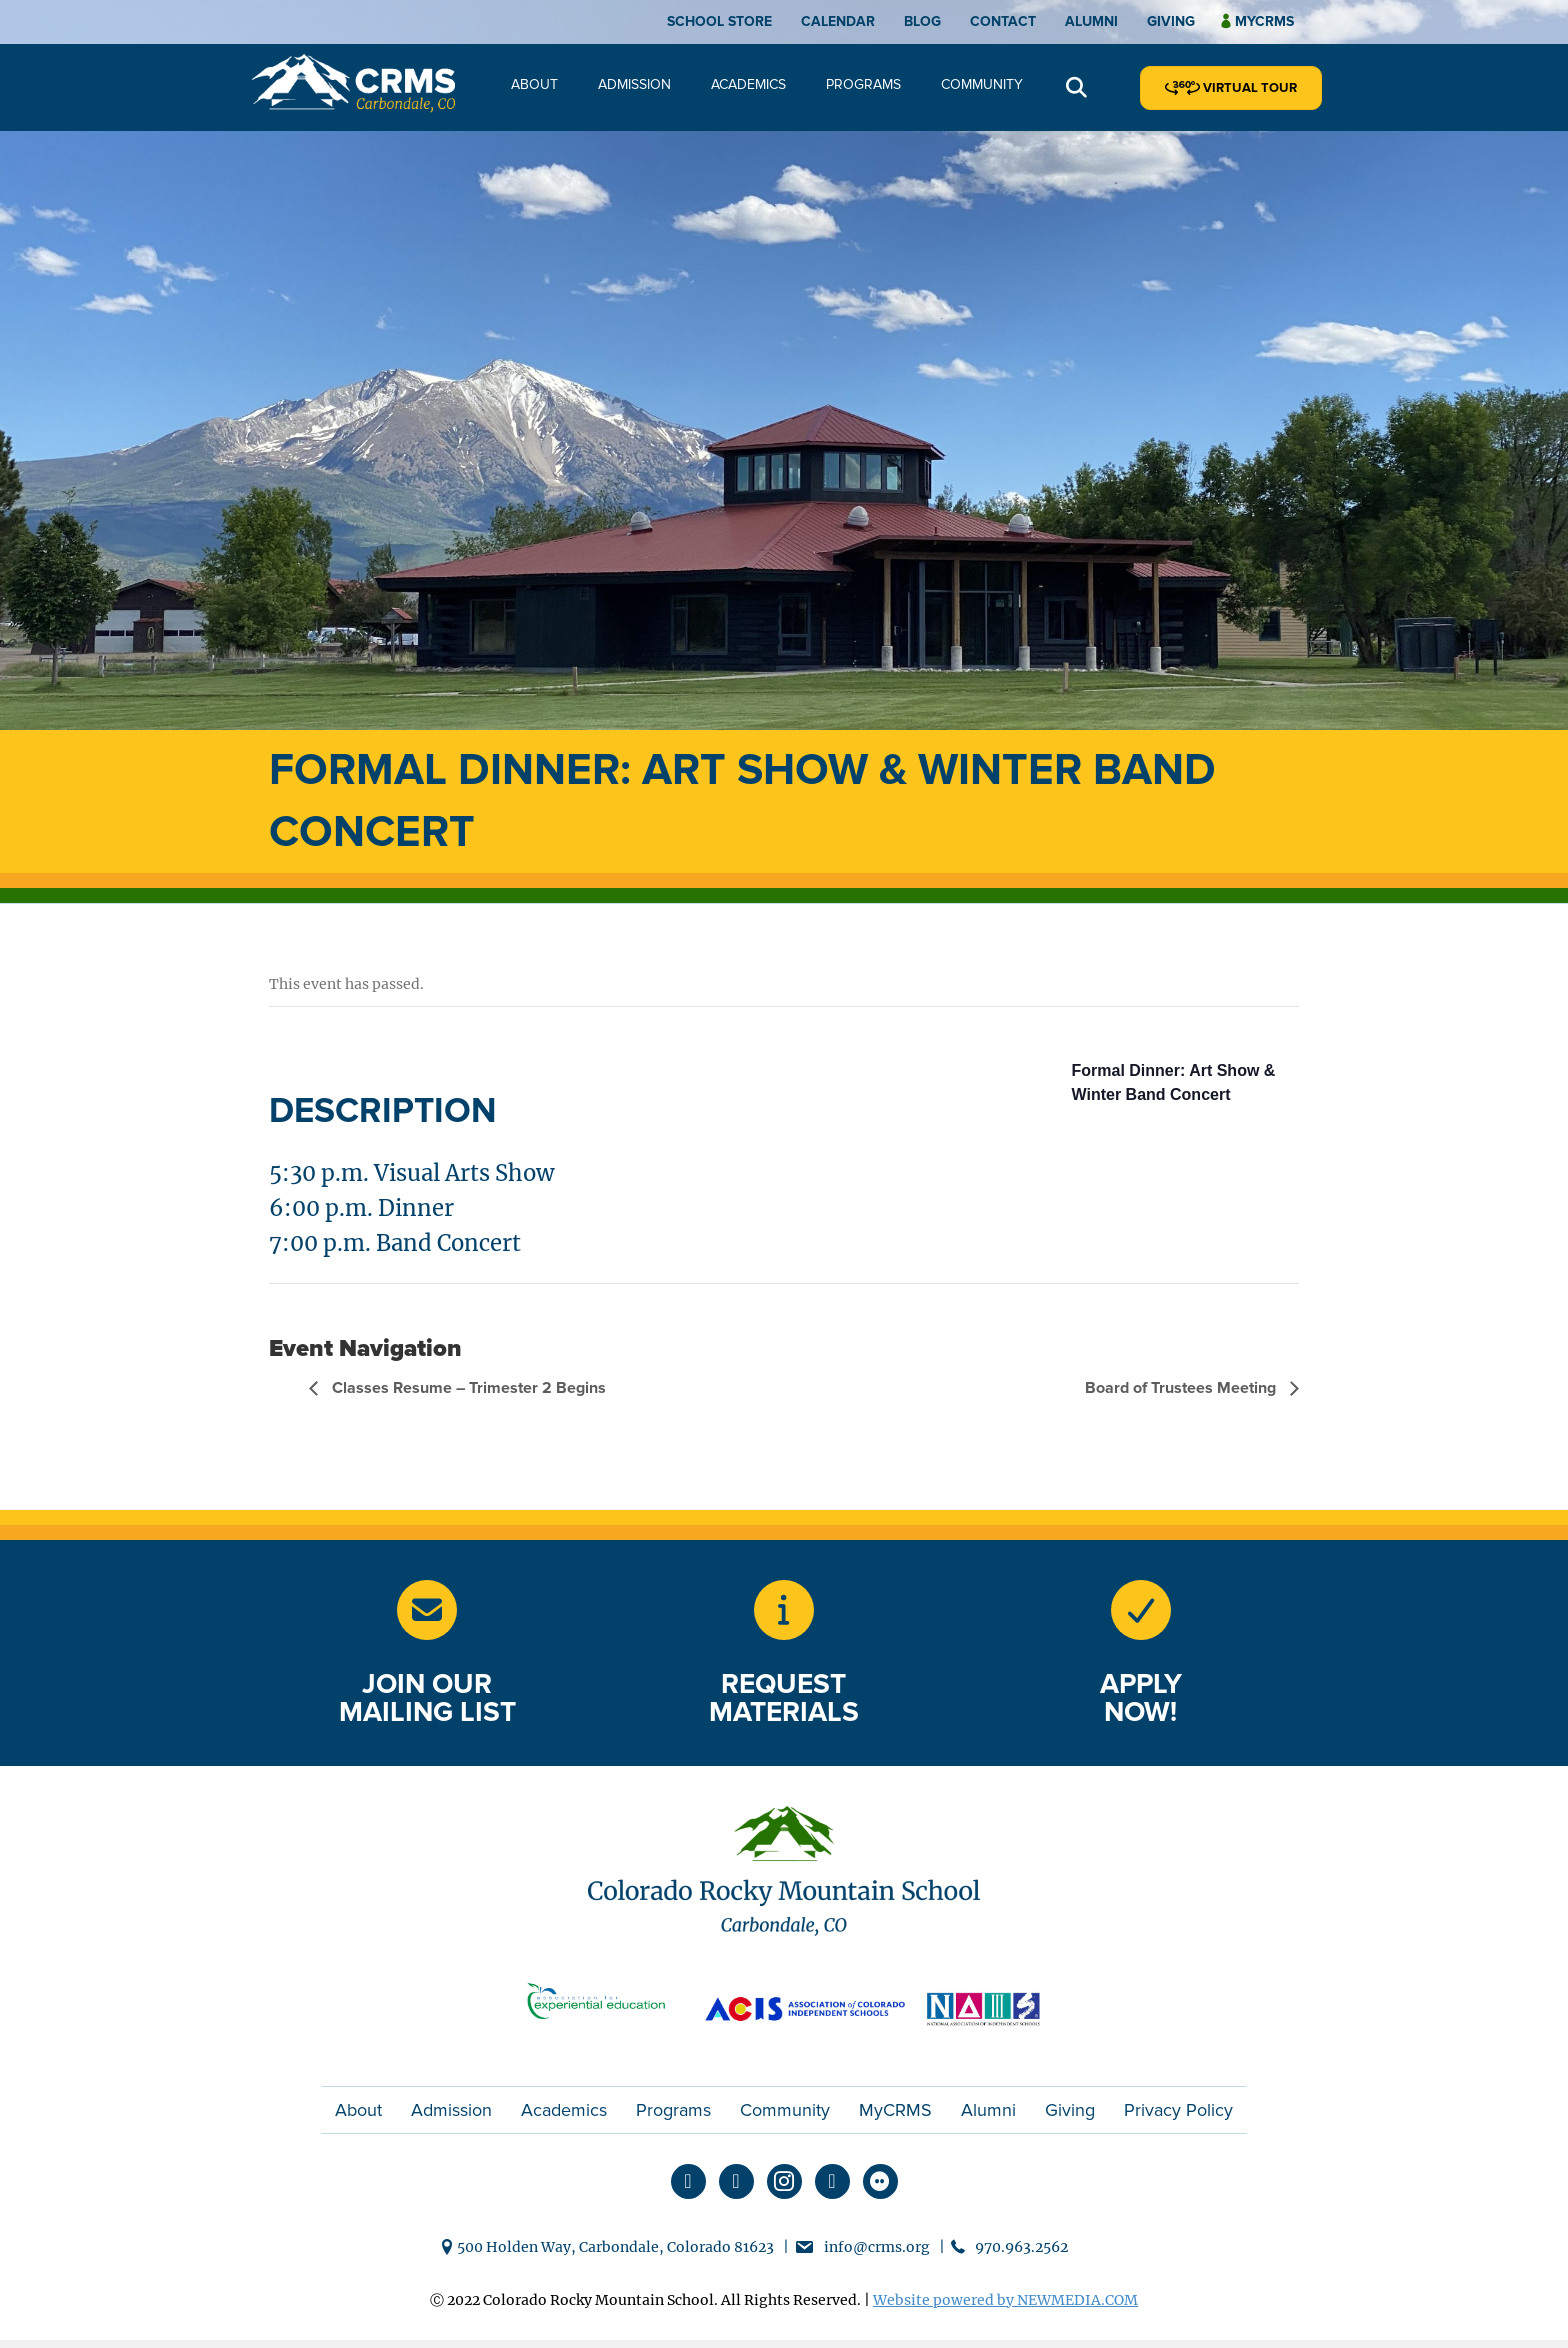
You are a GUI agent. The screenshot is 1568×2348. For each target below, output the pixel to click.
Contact (1003, 21)
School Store (719, 21)
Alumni (1091, 21)
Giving (1171, 21)
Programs (863, 84)
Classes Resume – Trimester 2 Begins (467, 1388)
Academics (748, 84)
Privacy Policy (1178, 2110)
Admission (634, 84)
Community (982, 84)
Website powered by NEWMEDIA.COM (1005, 2300)
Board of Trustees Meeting (1182, 1388)
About (534, 84)
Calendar (838, 21)
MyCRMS (895, 2110)
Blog (922, 21)
